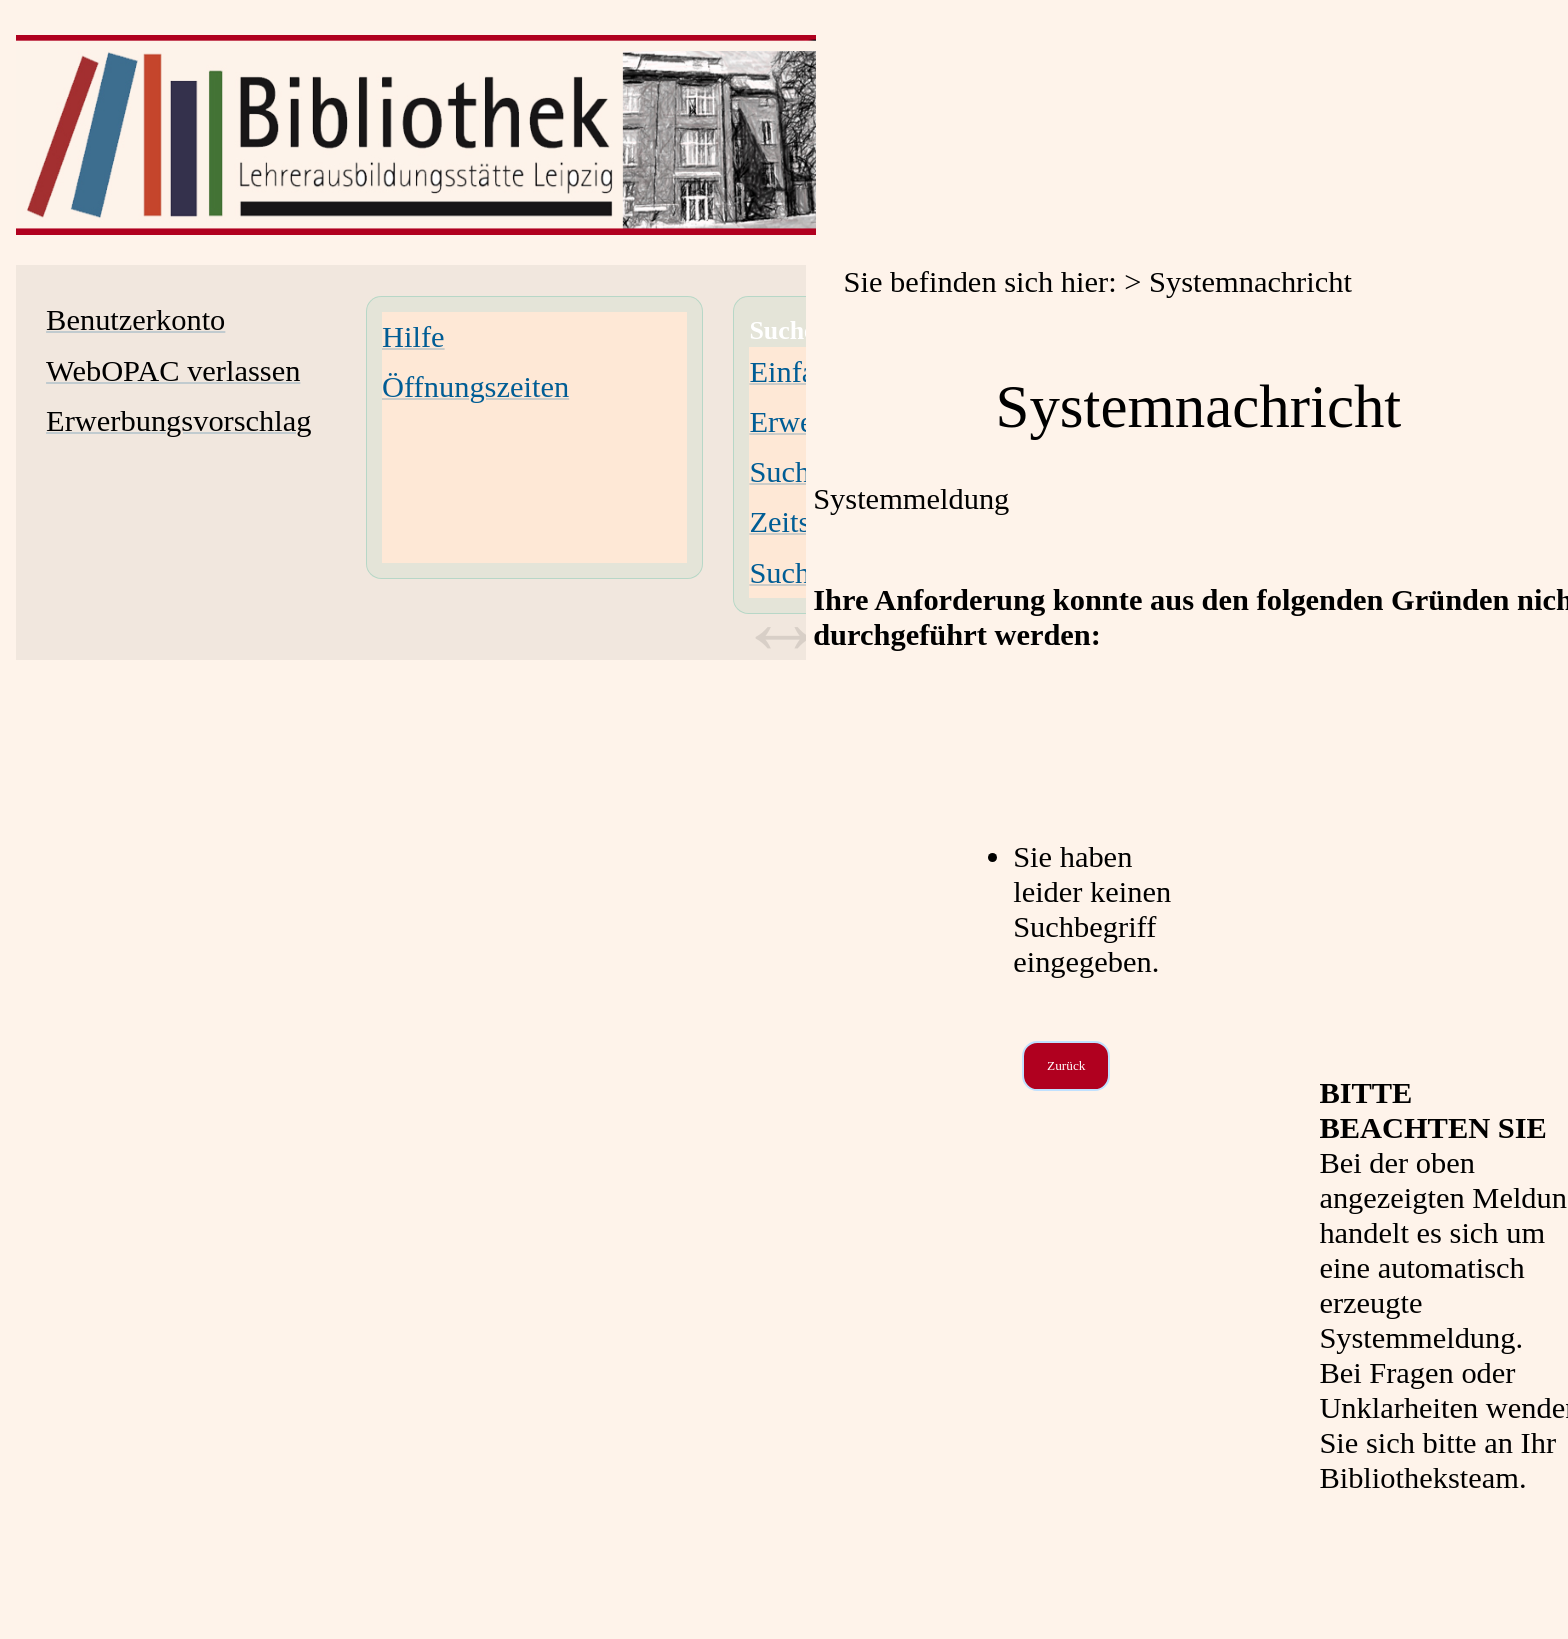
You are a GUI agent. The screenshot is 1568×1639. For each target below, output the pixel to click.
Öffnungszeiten (475, 387)
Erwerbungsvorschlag (178, 421)
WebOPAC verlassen (173, 371)
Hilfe (413, 337)
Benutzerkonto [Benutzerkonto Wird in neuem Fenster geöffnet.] (135, 320)
